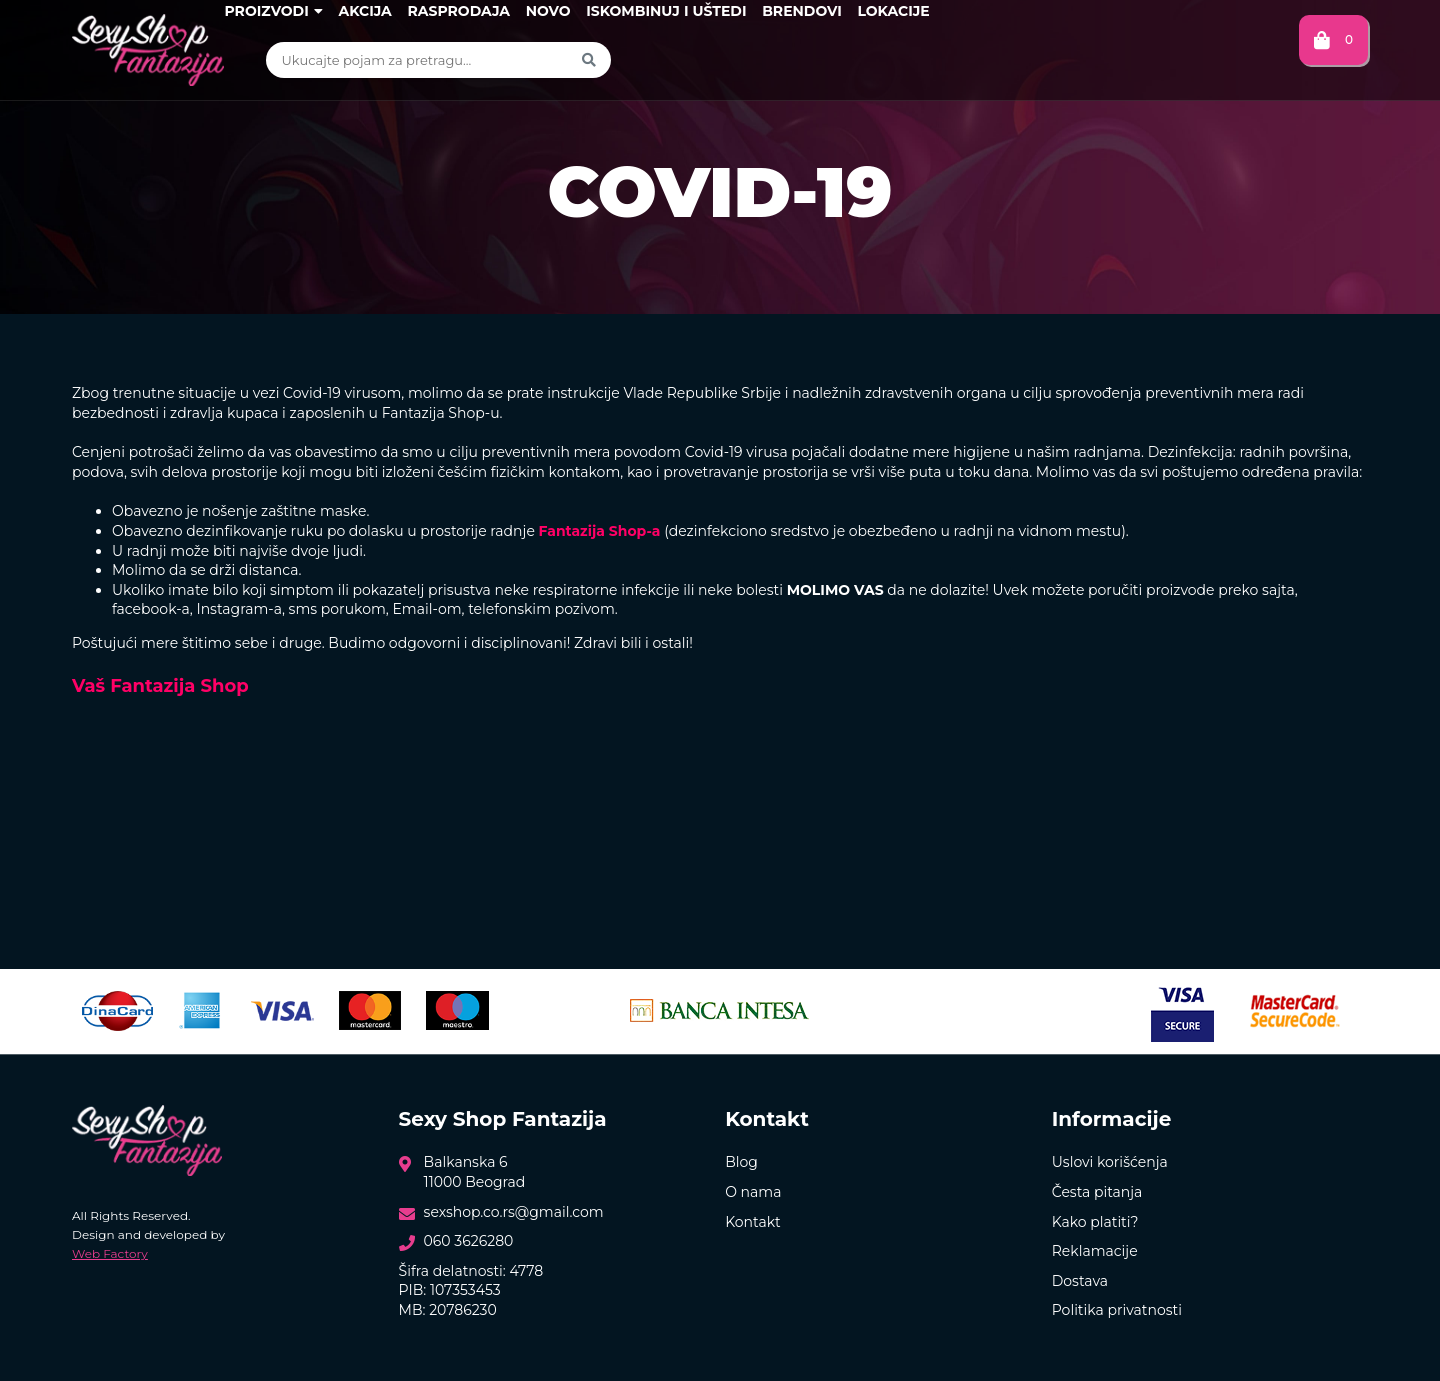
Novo (548, 11)
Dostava (1080, 1281)
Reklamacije (1095, 1251)
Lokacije (893, 11)
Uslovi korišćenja (1110, 1162)
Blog (741, 1162)
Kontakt (753, 1222)
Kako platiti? (1095, 1222)
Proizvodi (273, 11)
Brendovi (802, 11)
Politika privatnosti (1117, 1310)
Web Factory (110, 1253)
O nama (753, 1192)
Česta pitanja (1097, 1192)
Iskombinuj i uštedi (666, 11)
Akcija (364, 11)
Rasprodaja (458, 11)
